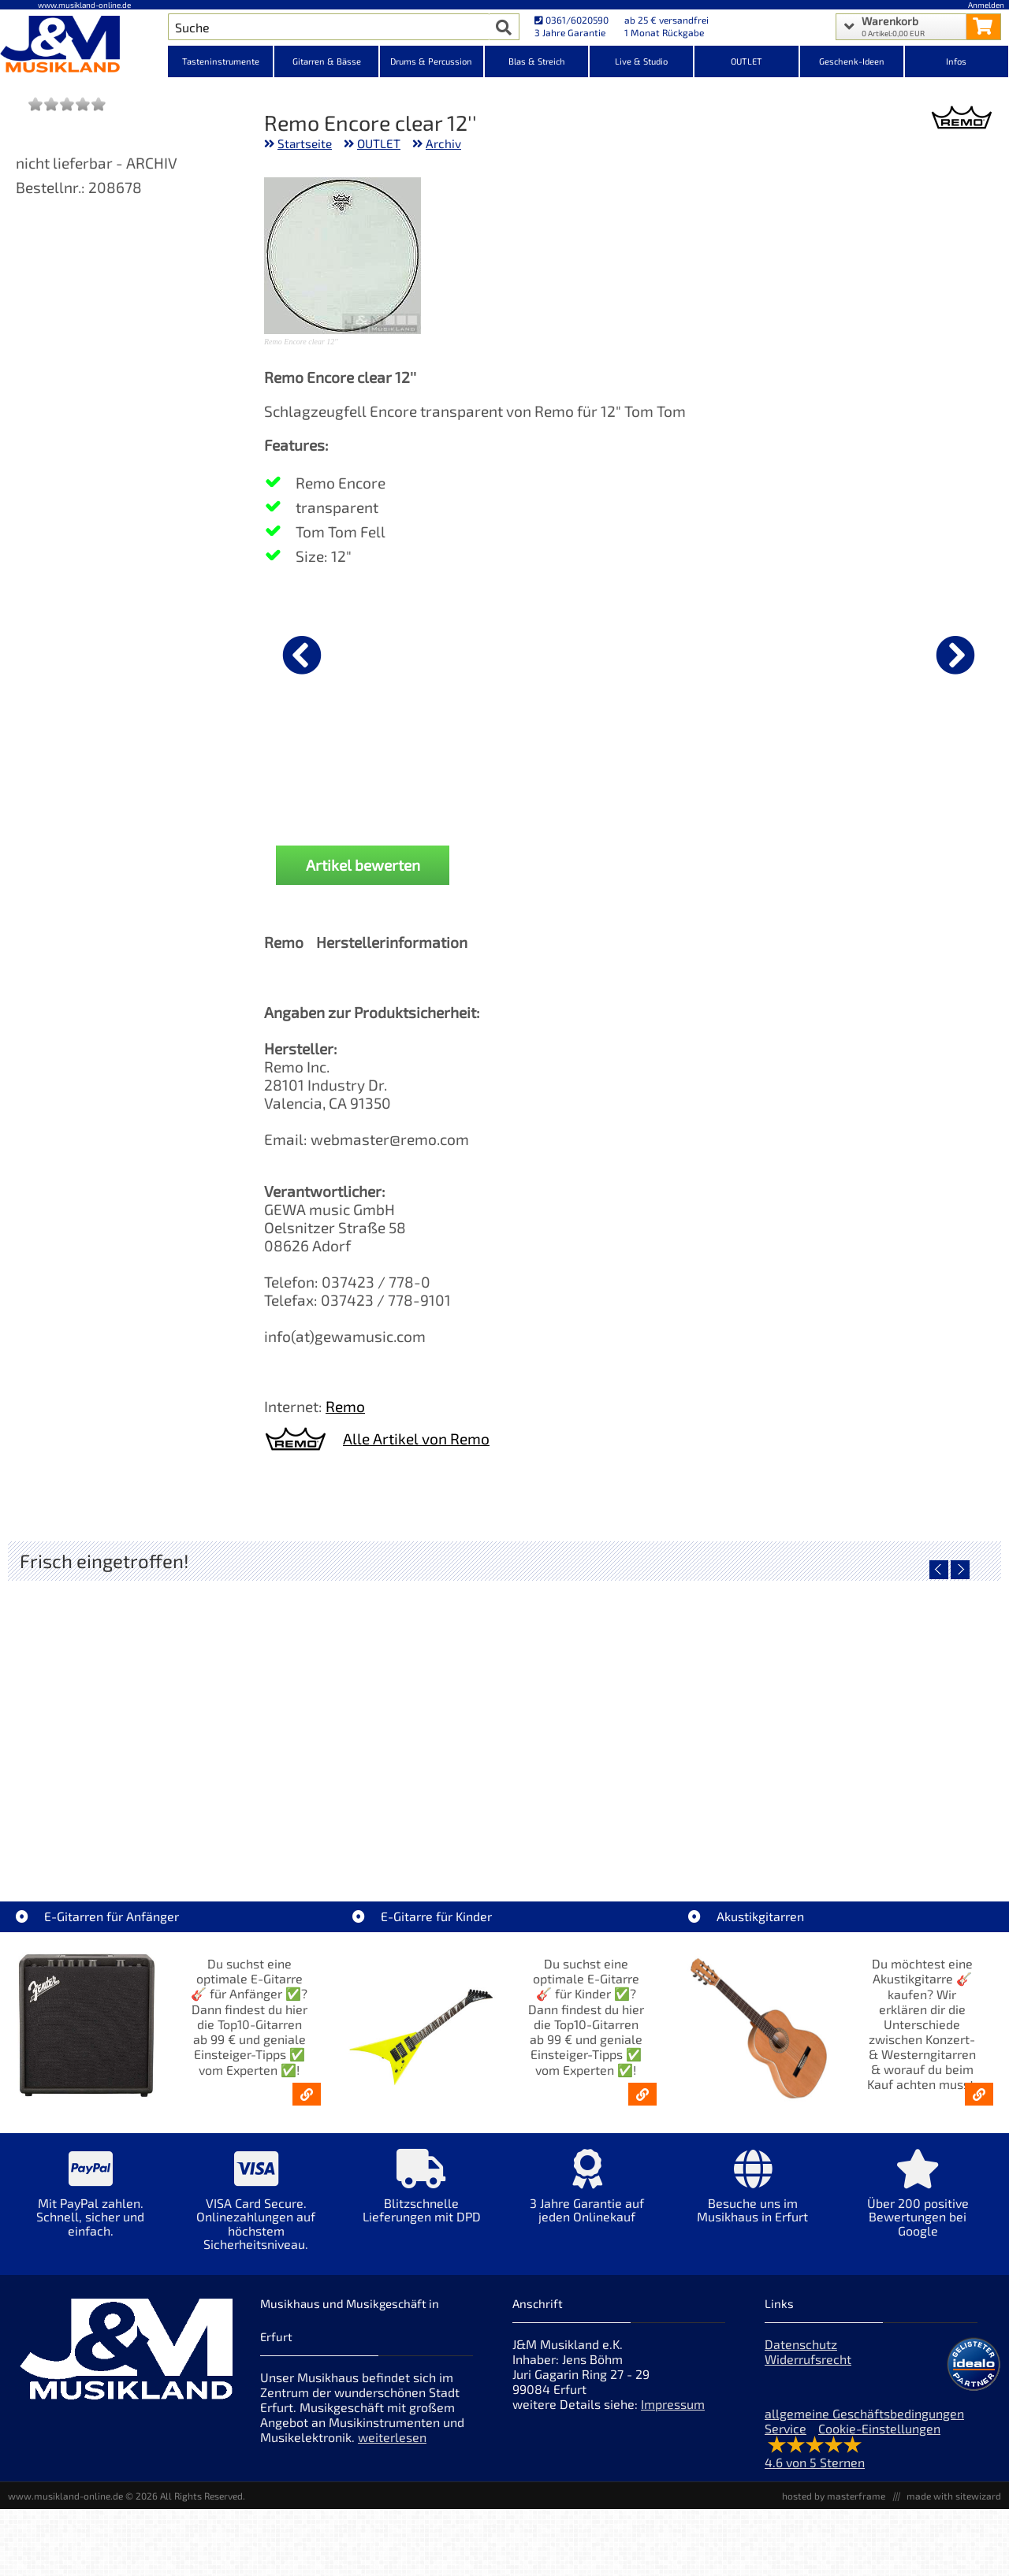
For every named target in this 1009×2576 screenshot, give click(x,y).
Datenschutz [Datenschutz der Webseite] (801, 2356)
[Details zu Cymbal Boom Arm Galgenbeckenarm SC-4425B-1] (714, 652)
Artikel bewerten (363, 877)
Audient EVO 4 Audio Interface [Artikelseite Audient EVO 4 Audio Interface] (380, 1839)
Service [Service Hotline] (785, 2440)
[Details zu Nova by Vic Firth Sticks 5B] (347, 652)
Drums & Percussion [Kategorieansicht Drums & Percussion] (431, 61)
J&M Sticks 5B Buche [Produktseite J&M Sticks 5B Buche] (898, 776)
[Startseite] (84, 45)
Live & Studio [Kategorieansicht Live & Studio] (641, 61)
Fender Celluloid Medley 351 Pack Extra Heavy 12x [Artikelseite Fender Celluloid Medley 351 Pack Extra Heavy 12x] (881, 1839)
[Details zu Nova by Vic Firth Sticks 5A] (530, 652)
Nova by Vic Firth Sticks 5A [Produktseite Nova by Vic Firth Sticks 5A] (530, 776)
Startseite (304, 143)
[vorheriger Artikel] (302, 655)
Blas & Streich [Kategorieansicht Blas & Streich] (536, 61)
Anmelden (986, 4)
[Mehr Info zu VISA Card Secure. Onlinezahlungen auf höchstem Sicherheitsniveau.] (256, 2223)
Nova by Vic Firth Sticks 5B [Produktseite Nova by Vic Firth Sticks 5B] (347, 776)
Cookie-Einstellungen (879, 2440)
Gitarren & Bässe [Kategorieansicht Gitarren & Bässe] (326, 61)
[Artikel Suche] (328, 26)
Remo (345, 1418)
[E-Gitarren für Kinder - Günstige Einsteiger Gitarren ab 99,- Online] (642, 2106)
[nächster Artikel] (955, 655)
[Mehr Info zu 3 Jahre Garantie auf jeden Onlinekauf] (587, 2209)
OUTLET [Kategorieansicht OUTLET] (746, 61)
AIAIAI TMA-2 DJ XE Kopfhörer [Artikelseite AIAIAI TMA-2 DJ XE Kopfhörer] (629, 1839)
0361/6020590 (571, 19)
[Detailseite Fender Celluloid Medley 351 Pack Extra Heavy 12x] (877, 1726)
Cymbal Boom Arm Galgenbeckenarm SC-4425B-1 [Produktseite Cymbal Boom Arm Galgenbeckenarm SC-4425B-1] (714, 783)
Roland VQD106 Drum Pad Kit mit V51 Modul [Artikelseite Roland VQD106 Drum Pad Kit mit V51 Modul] (135, 1839)
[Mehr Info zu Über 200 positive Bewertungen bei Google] (918, 2216)
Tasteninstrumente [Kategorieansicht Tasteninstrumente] (220, 61)
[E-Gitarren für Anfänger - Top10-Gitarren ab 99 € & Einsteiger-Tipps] (306, 2106)
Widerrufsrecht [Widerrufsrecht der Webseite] (808, 2371)
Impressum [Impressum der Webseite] (673, 2416)
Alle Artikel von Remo (416, 1450)
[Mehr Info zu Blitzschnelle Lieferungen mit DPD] (422, 2209)
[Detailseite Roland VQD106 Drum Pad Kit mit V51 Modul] (132, 1726)
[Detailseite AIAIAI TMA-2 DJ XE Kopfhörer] (628, 1726)
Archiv (443, 143)
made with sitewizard (954, 2508)
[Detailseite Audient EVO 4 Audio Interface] (380, 1726)
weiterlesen (392, 2449)
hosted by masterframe (833, 2508)
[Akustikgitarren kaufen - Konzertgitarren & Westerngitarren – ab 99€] (979, 2106)
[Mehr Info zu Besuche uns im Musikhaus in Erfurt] (753, 2209)
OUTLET (378, 143)
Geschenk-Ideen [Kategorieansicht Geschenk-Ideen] (851, 61)
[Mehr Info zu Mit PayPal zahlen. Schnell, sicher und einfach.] (91, 2216)
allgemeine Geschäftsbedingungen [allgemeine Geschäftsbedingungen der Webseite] (864, 2425)
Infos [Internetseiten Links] (956, 61)
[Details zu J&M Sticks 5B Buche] (898, 652)
